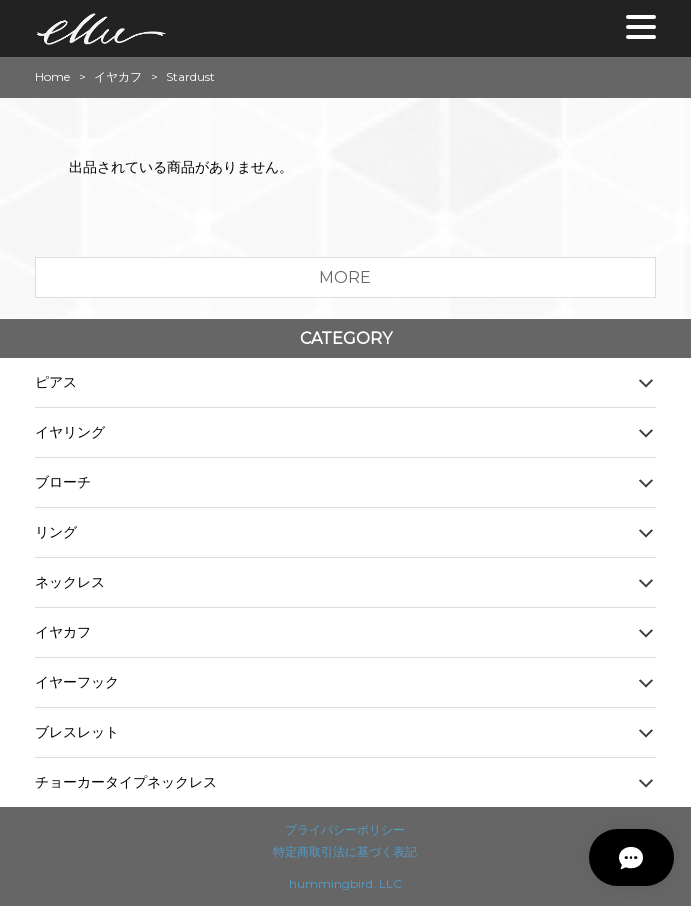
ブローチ (63, 482)
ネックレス (70, 582)
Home (52, 77)
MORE (345, 277)
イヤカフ (118, 77)
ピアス (56, 382)
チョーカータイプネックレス (126, 782)
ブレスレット (77, 732)
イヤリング (70, 432)
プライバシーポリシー (345, 829)
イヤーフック (77, 682)
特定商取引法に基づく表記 (345, 851)
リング (56, 532)
